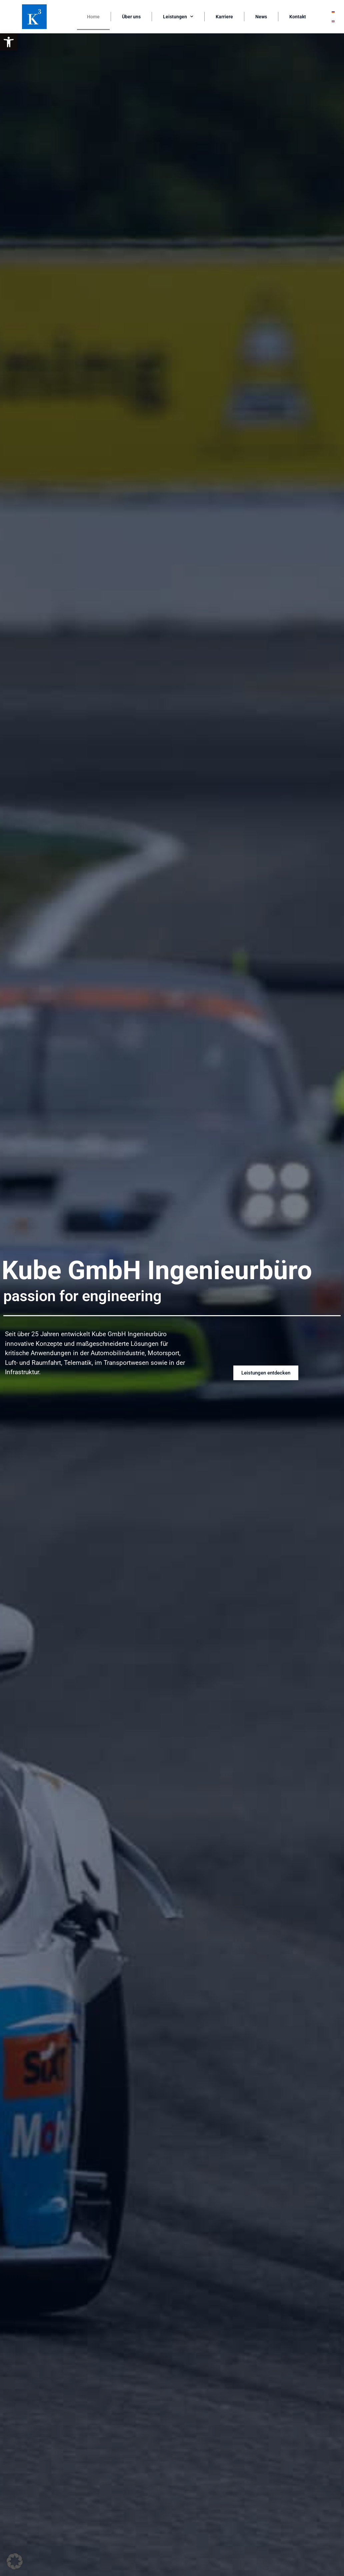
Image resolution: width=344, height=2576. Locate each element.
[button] (8, 42)
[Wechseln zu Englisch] (333, 21)
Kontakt (297, 16)
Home (93, 16)
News (261, 16)
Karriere (224, 16)
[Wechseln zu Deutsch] (333, 12)
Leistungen (178, 17)
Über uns (131, 16)
